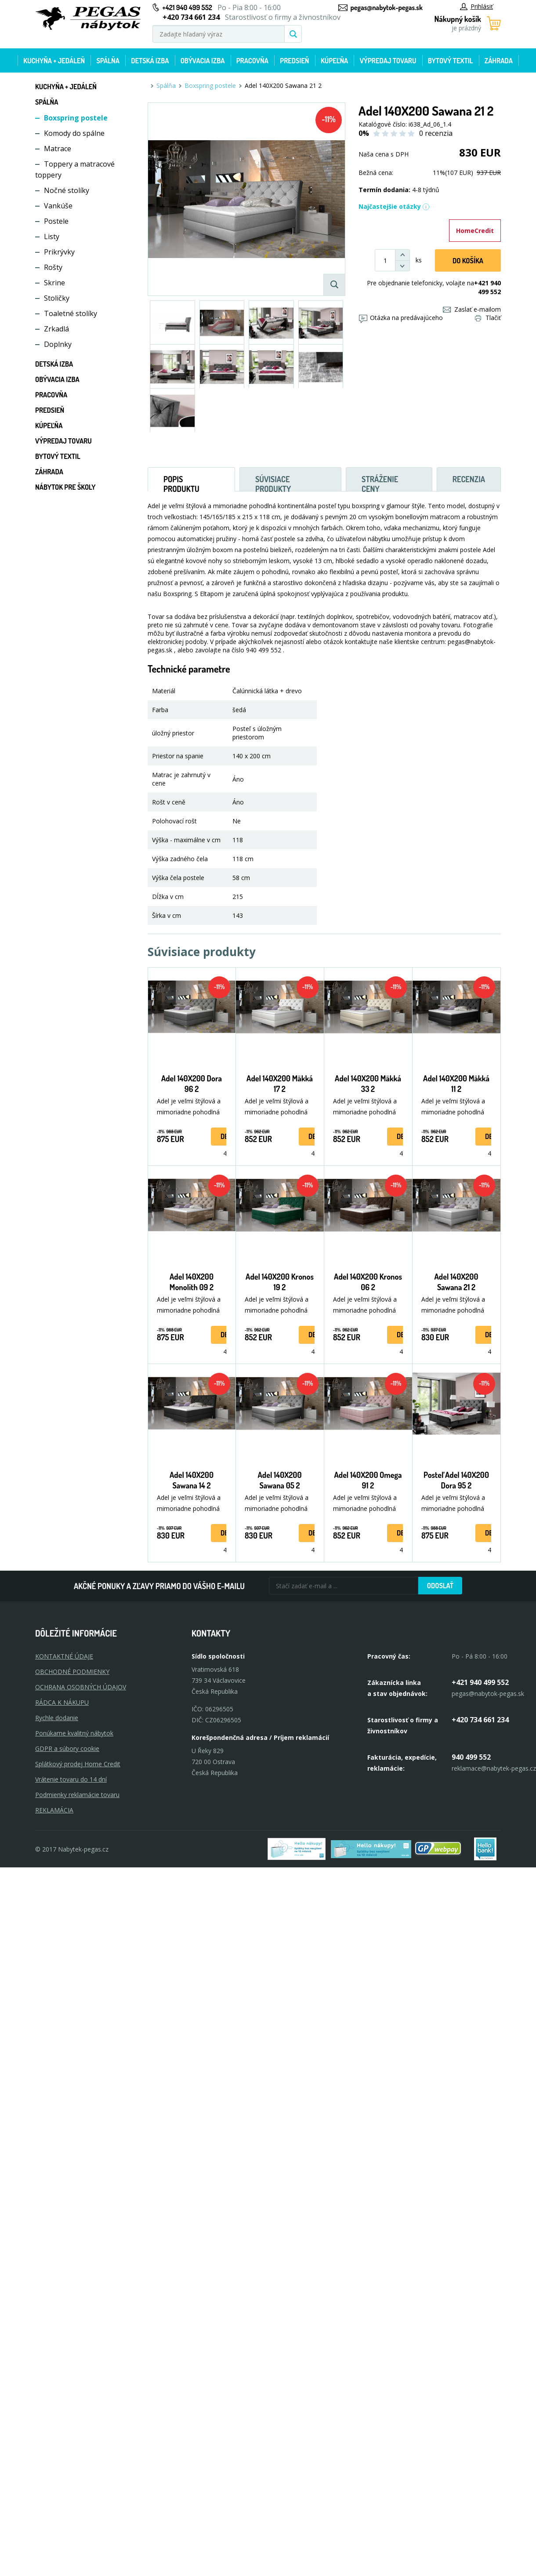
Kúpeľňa (334, 60)
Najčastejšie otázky (394, 206)
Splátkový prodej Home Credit (77, 1764)
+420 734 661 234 (480, 1720)
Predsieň (294, 60)
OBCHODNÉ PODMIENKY (72, 1671)
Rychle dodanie (56, 1718)
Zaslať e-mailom (472, 309)
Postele (56, 221)
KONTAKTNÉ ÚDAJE (64, 1656)
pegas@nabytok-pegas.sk (387, 7)
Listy (51, 236)
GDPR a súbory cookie (67, 1748)
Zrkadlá (56, 329)
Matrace (57, 148)
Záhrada (499, 60)
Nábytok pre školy (65, 487)
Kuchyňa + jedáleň (54, 60)
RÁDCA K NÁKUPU (62, 1702)
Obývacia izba (203, 60)
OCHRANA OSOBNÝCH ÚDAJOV (80, 1687)
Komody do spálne (74, 133)
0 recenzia (436, 133)
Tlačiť (488, 317)
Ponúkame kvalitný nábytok (74, 1733)
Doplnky (58, 344)
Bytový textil (450, 60)
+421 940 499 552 (187, 7)
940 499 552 (471, 1757)
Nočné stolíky (66, 190)
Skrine (54, 282)
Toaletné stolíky (70, 313)
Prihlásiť (476, 6)
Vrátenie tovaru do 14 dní (71, 1779)
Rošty (53, 267)
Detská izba (150, 60)
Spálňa (107, 60)
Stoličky (56, 298)
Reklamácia (54, 1810)
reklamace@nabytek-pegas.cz (494, 1768)
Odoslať (440, 1585)
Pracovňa (252, 60)
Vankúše (58, 206)
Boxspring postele (76, 118)
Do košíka (468, 260)
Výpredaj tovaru (388, 60)
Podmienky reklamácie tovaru (77, 1794)
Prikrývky (59, 252)
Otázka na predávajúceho (401, 317)
